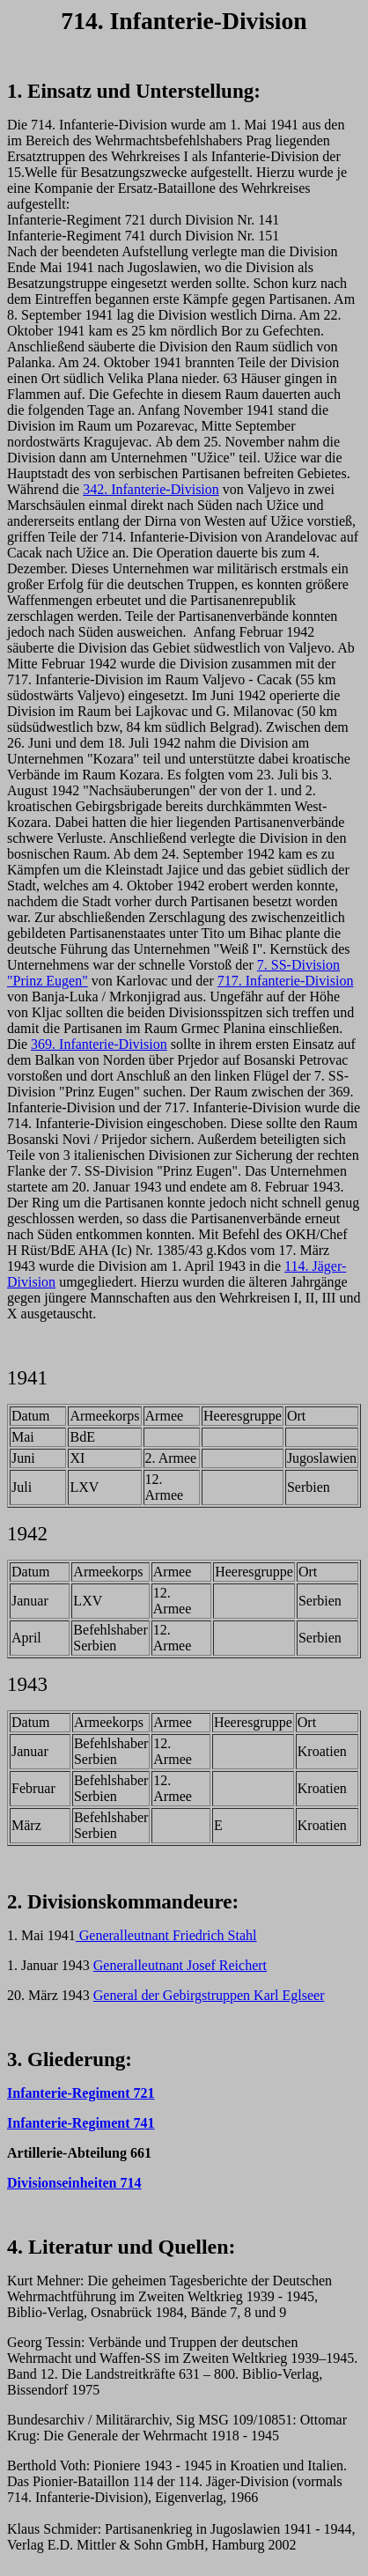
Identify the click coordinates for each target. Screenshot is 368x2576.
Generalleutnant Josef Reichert (180, 1965)
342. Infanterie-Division (151, 489)
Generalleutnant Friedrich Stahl (166, 1935)
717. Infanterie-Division (285, 980)
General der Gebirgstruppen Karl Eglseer (209, 1995)
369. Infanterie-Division (99, 1044)
